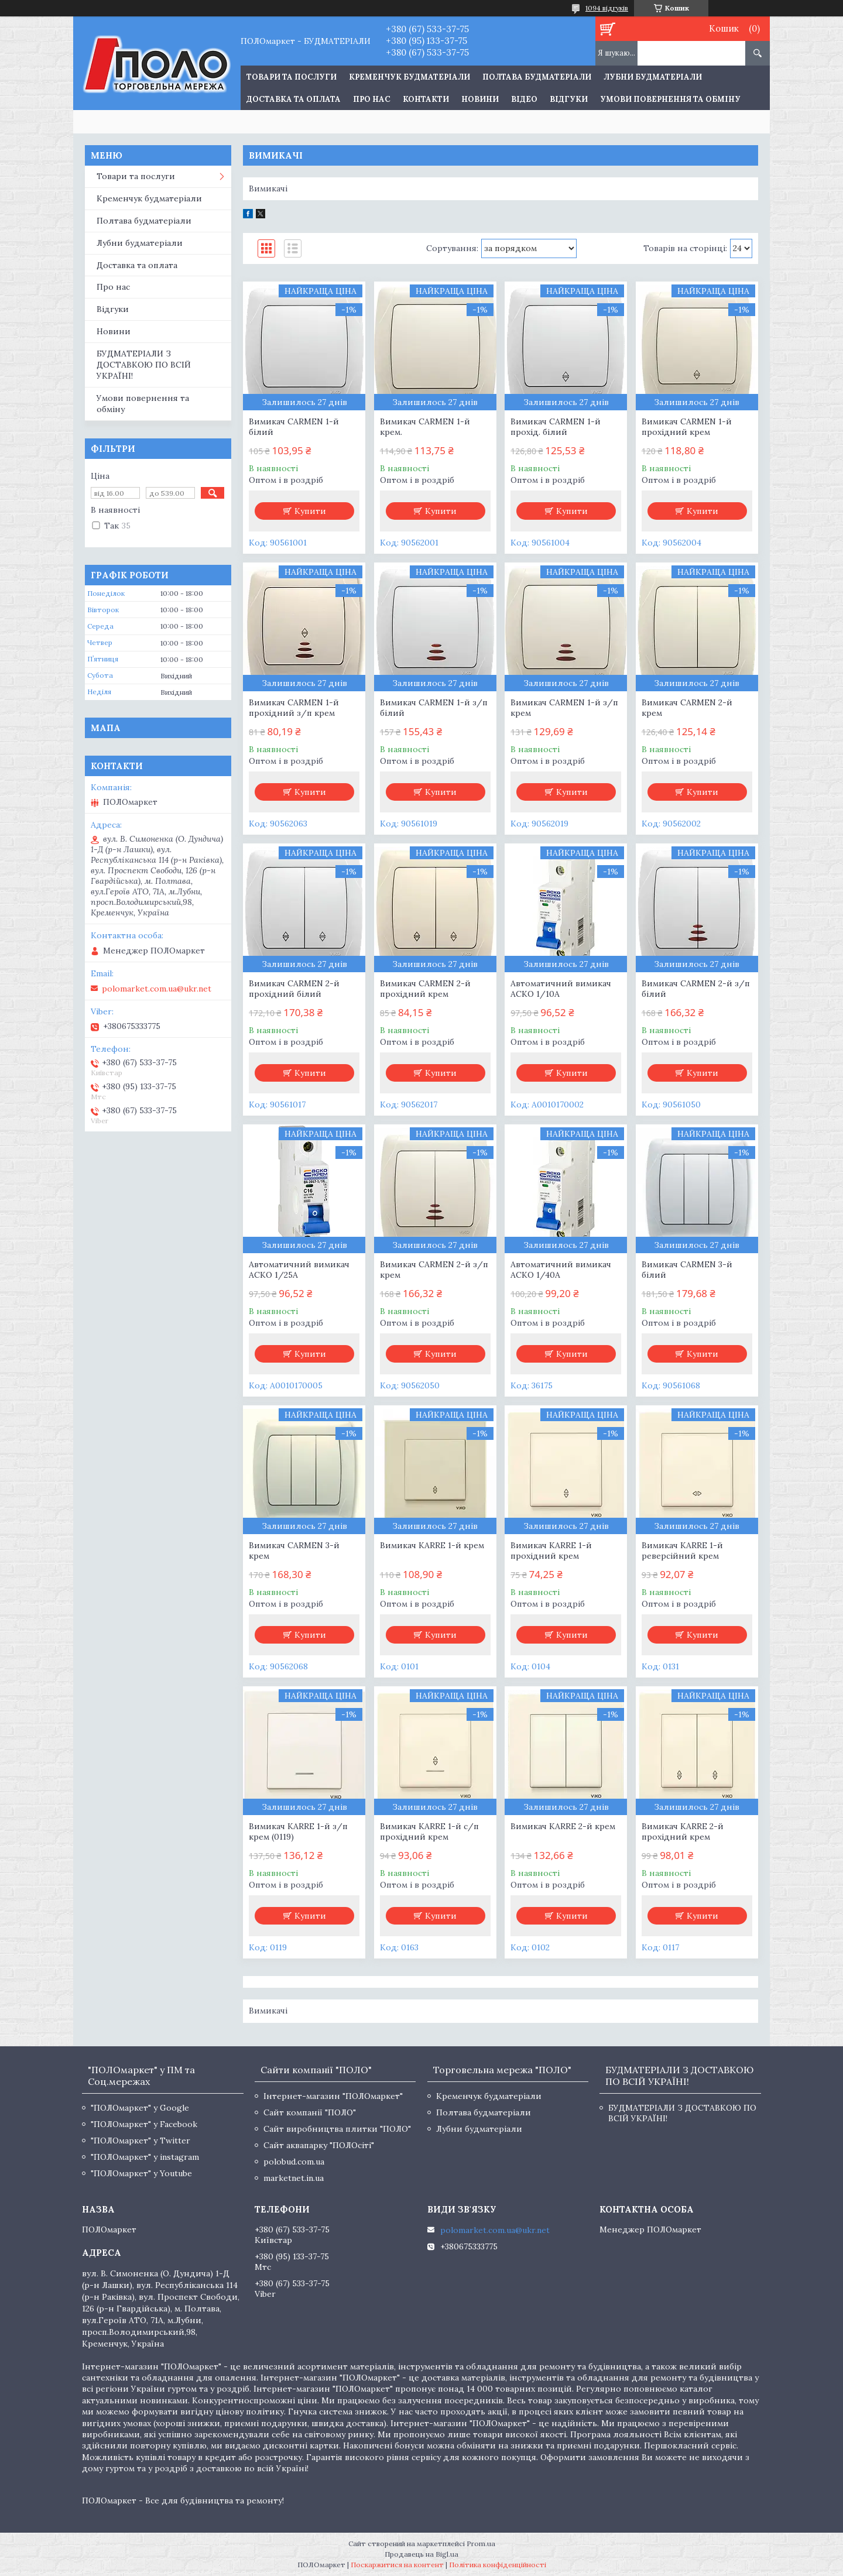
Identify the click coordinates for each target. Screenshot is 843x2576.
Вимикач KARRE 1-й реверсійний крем (682, 1550)
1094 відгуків (606, 8)
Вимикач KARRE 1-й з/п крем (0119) (298, 1831)
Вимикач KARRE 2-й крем (562, 1826)
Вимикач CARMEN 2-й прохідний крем (425, 988)
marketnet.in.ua (293, 2178)
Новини (480, 99)
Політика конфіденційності (497, 2564)
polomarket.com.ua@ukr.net (156, 988)
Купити (310, 511)
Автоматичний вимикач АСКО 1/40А (560, 1269)
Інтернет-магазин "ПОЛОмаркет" (333, 2096)
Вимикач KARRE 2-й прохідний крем (683, 1831)
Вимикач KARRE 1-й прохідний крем (551, 1550)
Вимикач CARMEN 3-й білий (687, 1269)
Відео (524, 99)
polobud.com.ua (293, 2161)
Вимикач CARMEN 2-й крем (687, 707)
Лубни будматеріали (653, 77)
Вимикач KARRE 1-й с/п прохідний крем (429, 1831)
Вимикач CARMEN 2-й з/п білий (696, 988)
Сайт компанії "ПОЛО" (309, 2112)
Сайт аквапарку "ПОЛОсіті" (318, 2145)
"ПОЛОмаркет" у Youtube (141, 2173)
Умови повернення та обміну (670, 99)
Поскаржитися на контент (397, 2564)
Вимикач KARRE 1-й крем (432, 1545)
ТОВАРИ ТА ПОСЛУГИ (291, 77)
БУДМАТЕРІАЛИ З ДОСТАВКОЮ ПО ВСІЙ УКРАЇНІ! (144, 364)
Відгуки (569, 99)
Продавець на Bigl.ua (421, 2554)
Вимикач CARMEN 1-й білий (294, 426)
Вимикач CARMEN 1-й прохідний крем (687, 426)
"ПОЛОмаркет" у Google (140, 2107)
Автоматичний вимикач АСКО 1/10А (560, 988)
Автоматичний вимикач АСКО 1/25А (299, 1269)
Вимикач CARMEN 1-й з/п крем (564, 707)
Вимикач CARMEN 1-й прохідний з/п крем (294, 707)
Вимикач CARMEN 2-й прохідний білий (294, 988)
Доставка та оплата (293, 99)
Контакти (426, 99)
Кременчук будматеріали (409, 77)
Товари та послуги (136, 176)
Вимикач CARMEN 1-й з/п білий (434, 707)
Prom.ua (481, 2543)
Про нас (371, 99)
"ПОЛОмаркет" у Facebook (144, 2124)
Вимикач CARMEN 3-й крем (294, 1550)
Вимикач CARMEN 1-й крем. (425, 426)
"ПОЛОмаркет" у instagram (145, 2157)
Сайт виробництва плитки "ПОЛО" (337, 2129)
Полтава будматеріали (536, 77)
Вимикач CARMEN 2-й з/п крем (434, 1269)
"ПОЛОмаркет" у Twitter (140, 2140)
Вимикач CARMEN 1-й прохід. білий (555, 426)
